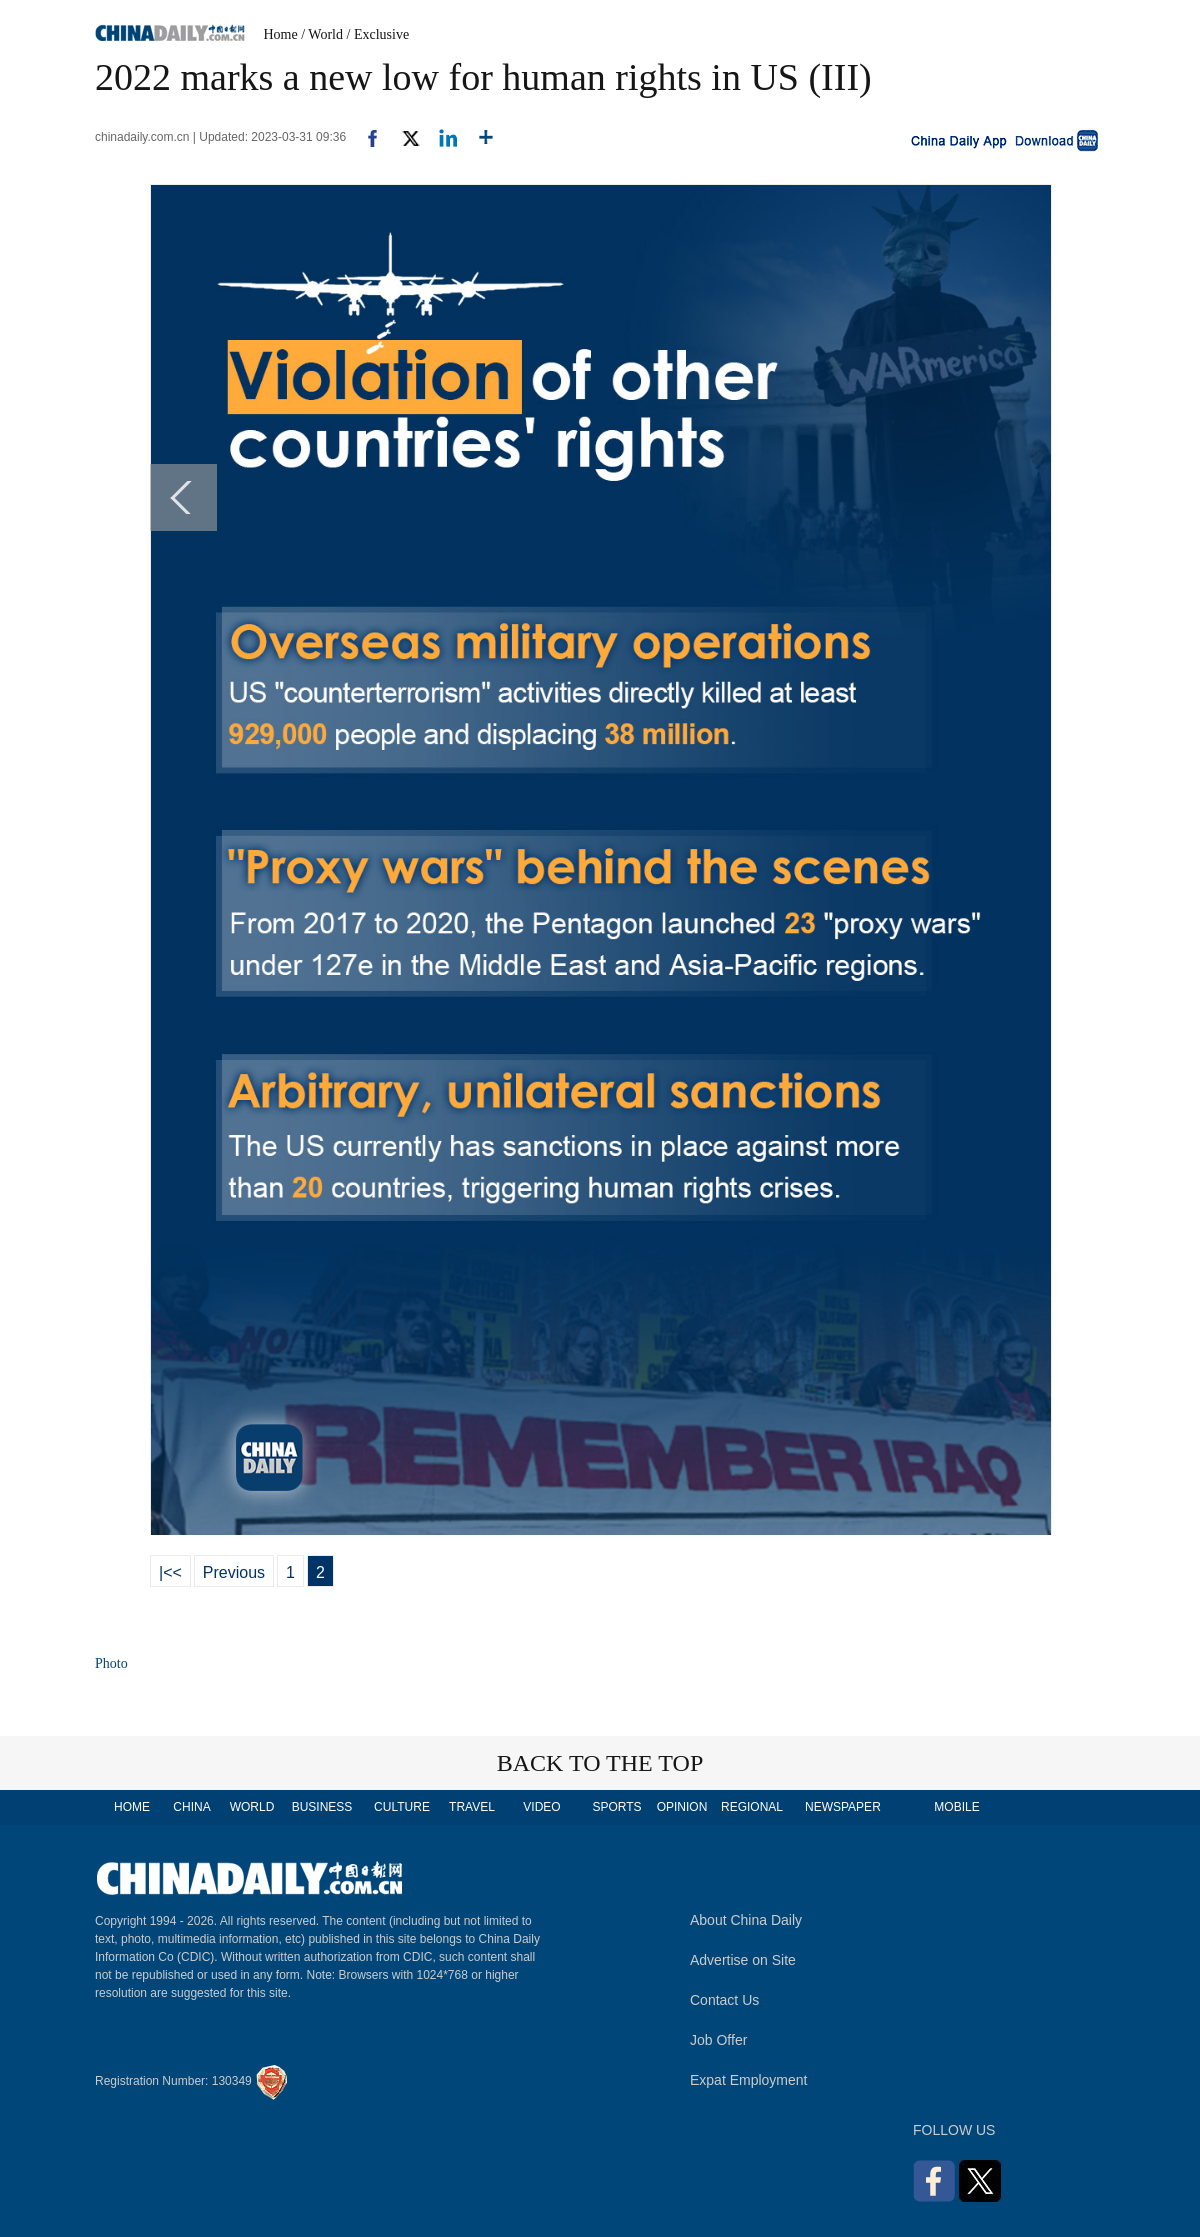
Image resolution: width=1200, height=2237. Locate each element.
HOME (132, 1807)
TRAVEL (472, 1807)
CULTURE (402, 1807)
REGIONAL (752, 1807)
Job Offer (718, 2040)
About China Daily (746, 1920)
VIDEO (541, 1807)
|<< (170, 1572)
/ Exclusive (378, 34)
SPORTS (616, 1807)
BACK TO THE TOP (600, 1763)
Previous (234, 1572)
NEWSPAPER (842, 1807)
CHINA (191, 1807)
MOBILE (956, 1807)
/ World (322, 34)
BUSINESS (322, 1807)
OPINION (682, 1807)
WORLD (252, 1807)
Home (281, 34)
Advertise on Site (743, 1960)
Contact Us (724, 2000)
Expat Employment (749, 2080)
